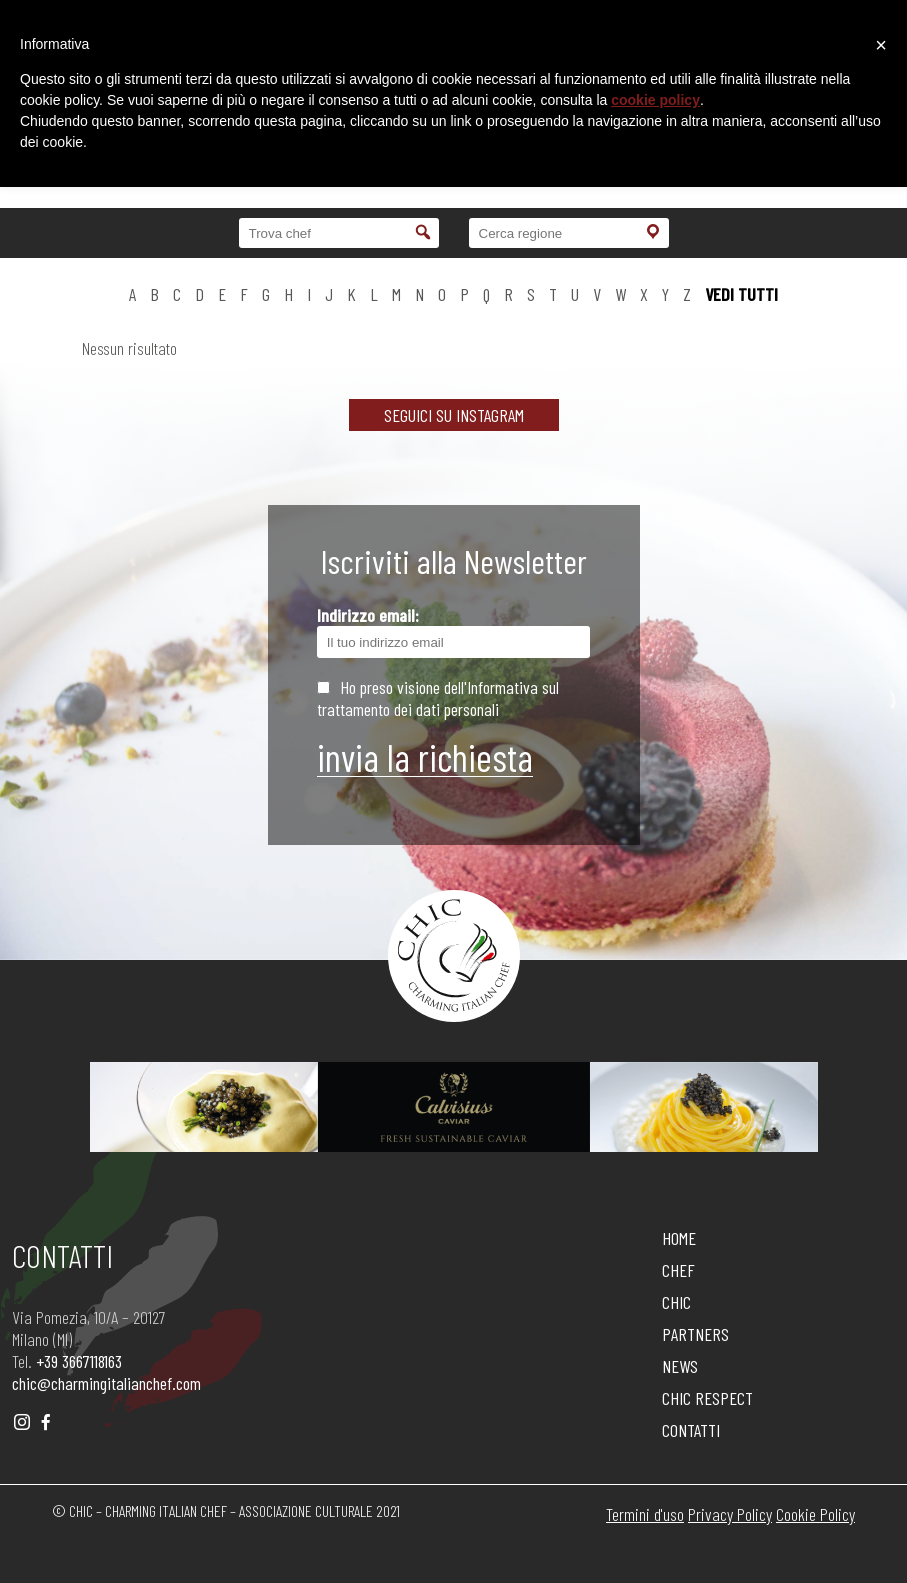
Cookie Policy (815, 1514)
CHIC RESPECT (707, 1398)
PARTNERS (695, 1334)
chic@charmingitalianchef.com (106, 1383)
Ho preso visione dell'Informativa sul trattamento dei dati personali (438, 698)
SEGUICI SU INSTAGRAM (454, 415)
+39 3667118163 (79, 1361)
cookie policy (655, 100)
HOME (679, 1238)
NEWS (680, 1366)
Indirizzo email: (454, 631)
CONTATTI (691, 1430)
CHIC (676, 1302)
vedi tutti (741, 294)
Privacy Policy (730, 1514)
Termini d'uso (645, 1514)
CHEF (678, 1270)
